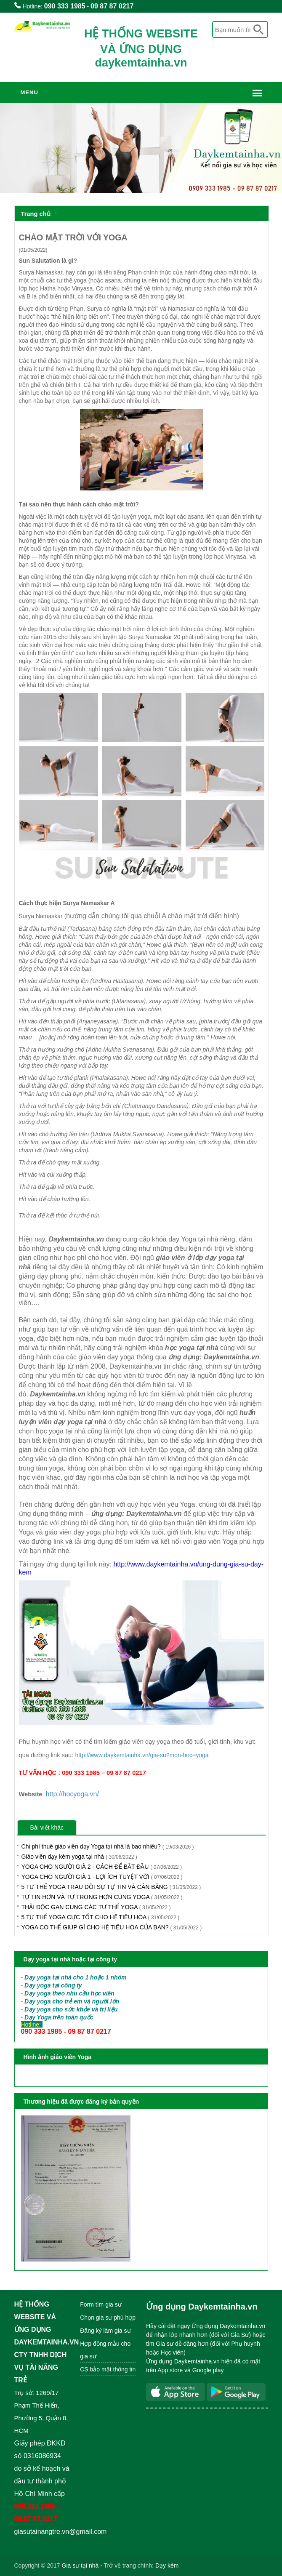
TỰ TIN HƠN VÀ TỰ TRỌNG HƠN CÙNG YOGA (102, 1897)
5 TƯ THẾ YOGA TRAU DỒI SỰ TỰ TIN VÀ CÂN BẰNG (111, 1886)
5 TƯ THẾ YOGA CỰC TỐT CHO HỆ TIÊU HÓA (100, 1917)
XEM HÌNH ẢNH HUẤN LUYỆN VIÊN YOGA (87, 2075)
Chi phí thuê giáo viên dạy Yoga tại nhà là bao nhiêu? (107, 1846)
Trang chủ (36, 213)
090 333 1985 (64, 6)
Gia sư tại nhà (80, 2565)
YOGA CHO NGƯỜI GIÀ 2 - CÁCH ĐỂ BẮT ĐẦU (101, 1866)
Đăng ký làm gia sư (106, 2330)
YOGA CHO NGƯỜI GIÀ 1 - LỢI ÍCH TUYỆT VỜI (102, 1876)
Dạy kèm (166, 2565)
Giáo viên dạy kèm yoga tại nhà (79, 1856)
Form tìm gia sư (100, 2304)
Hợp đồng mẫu (99, 2343)
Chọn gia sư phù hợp (108, 2317)
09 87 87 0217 (111, 6)
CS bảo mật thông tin (108, 2369)
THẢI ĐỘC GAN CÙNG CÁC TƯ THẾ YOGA (96, 1907)
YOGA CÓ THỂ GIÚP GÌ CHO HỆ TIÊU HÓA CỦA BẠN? (111, 1927)
